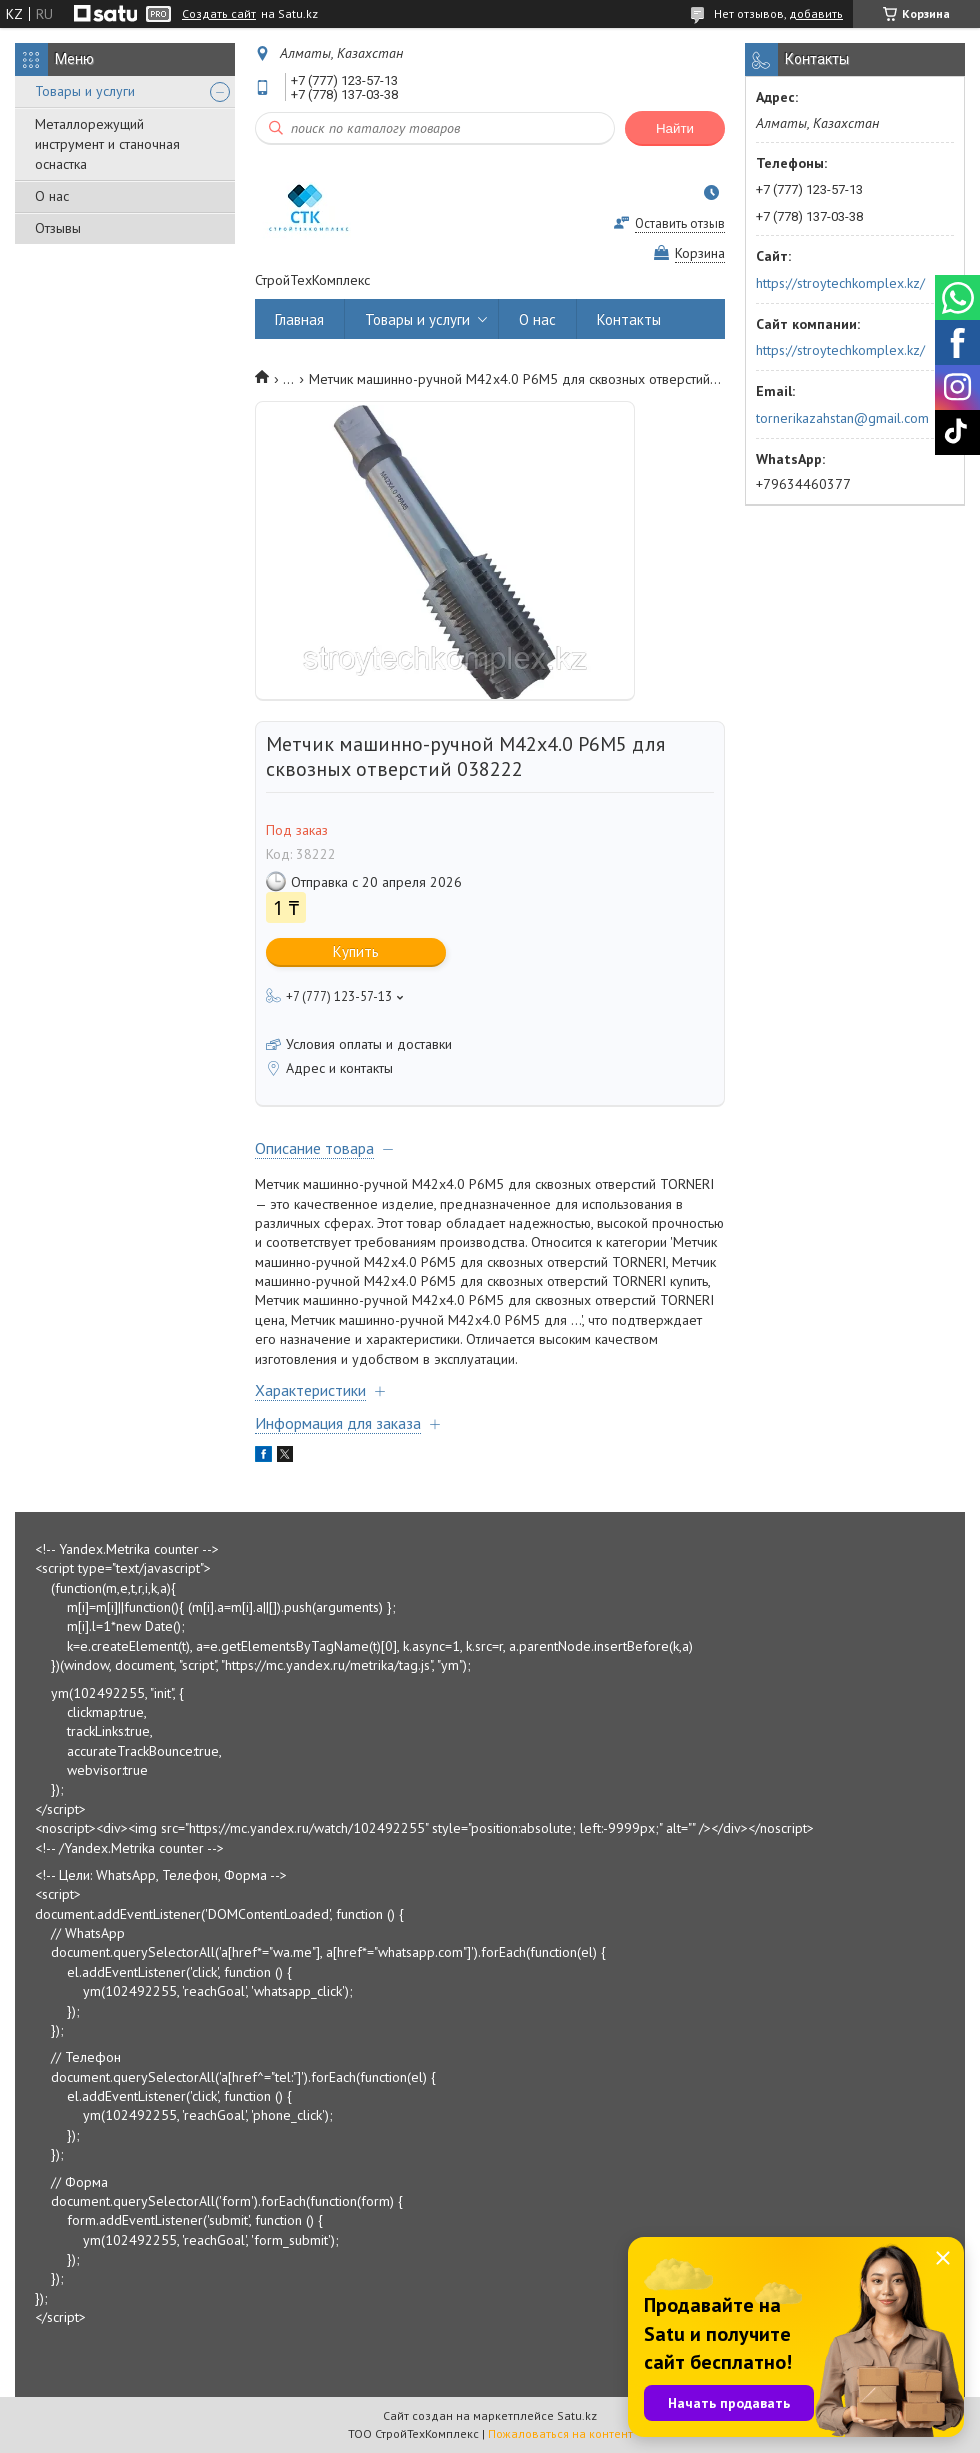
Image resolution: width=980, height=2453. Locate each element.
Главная (299, 319)
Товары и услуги (85, 91)
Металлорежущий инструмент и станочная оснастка (107, 144)
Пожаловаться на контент (560, 2433)
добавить (816, 13)
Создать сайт (219, 14)
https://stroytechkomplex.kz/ (840, 283)
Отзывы (58, 228)
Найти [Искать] (675, 128)
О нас (52, 196)
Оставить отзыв (680, 223)
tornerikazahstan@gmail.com (842, 418)
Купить (356, 951)
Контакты (629, 319)
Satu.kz (577, 2415)
